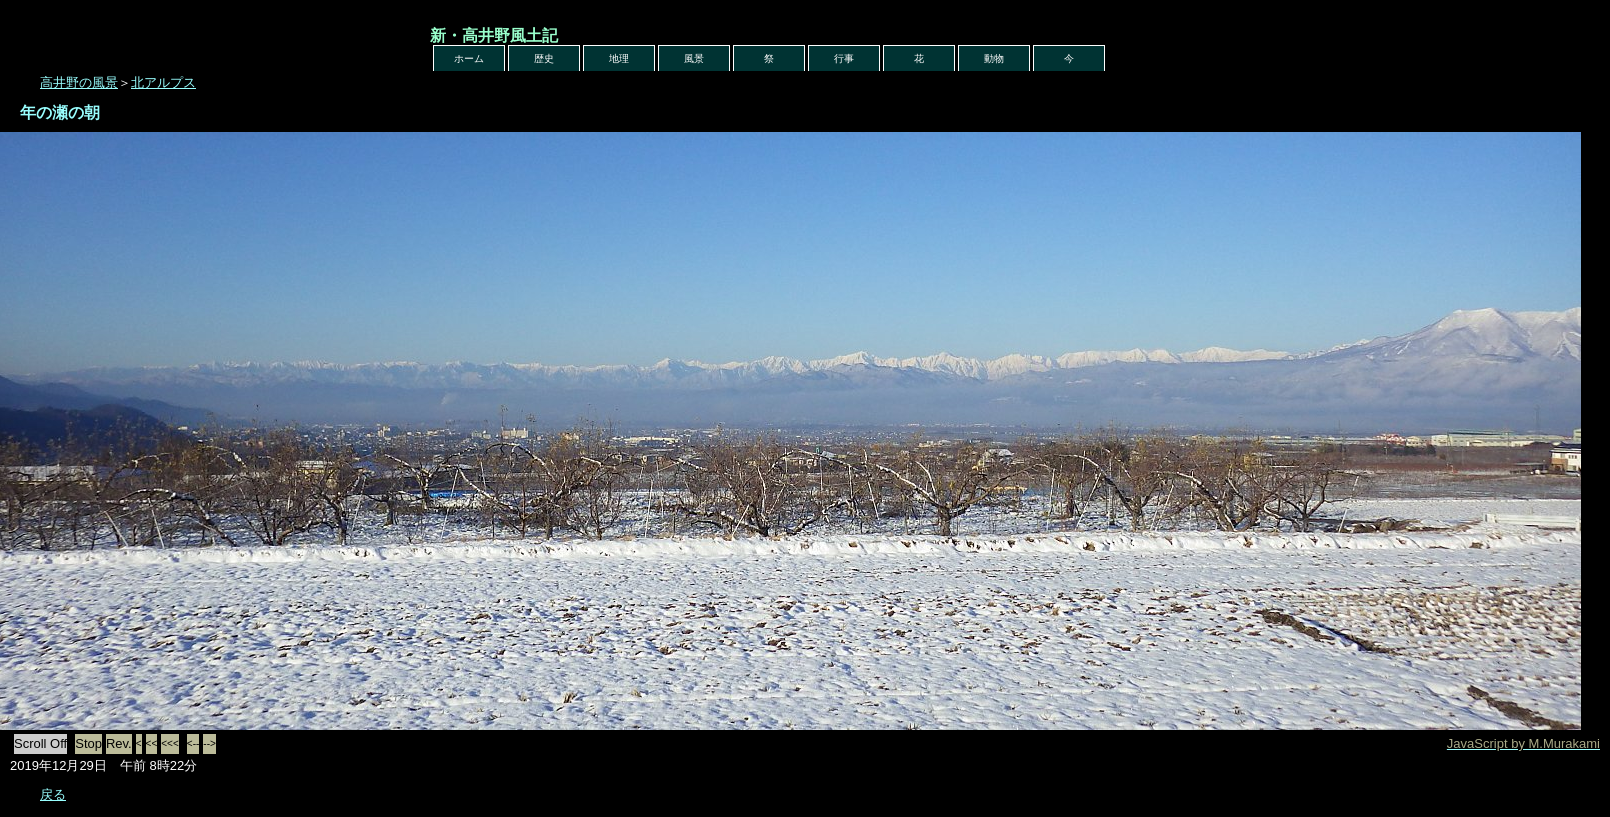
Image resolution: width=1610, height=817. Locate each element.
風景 (694, 58)
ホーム (469, 58)
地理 (619, 58)
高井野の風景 (79, 82)
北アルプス (163, 82)
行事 (844, 58)
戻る (53, 794)
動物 (994, 58)
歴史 (544, 58)
